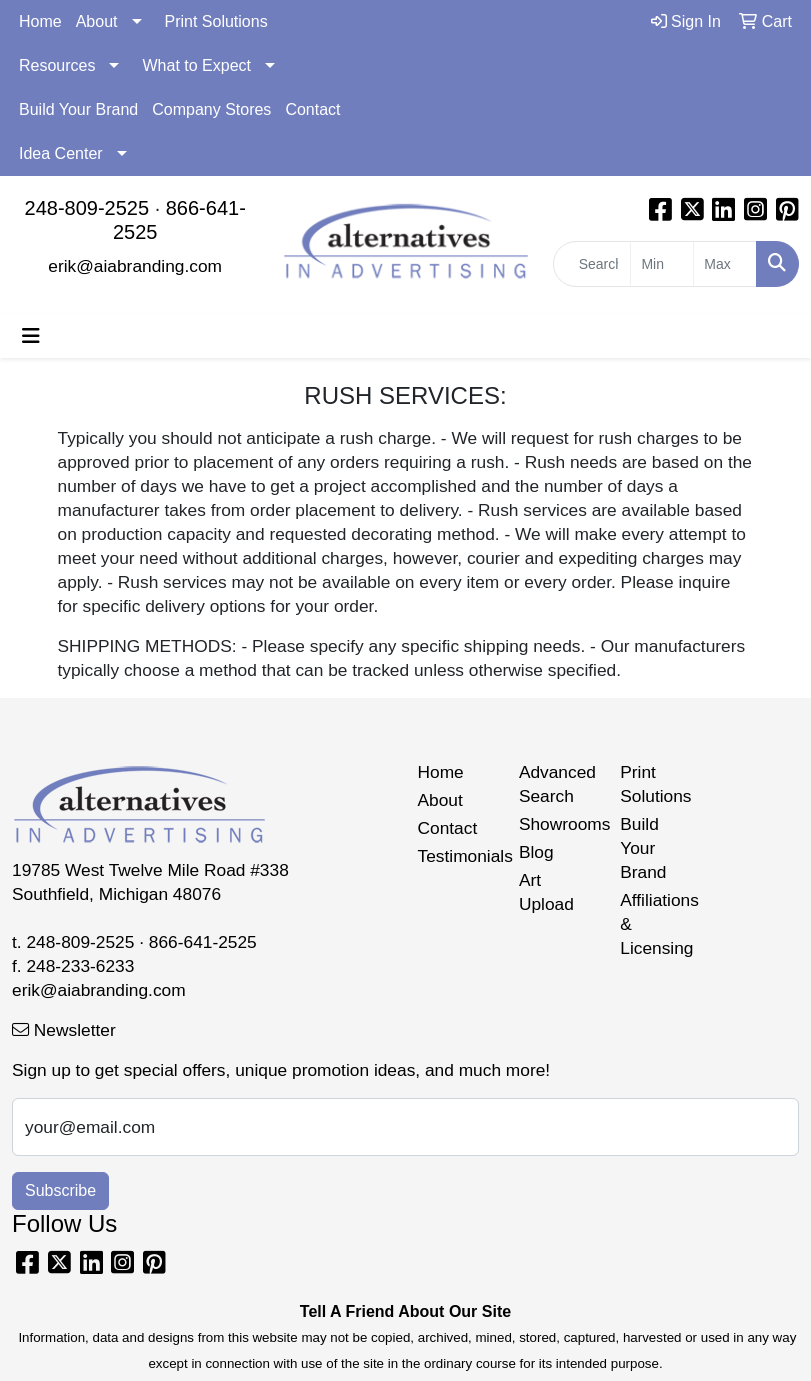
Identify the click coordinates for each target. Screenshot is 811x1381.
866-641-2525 (203, 942)
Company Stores (211, 109)
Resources (57, 65)
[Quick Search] (592, 264)
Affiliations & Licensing (658, 924)
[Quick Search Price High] (725, 264)
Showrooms (557, 824)
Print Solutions (216, 21)
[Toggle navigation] (31, 336)
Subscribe (60, 1190)
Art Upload (546, 892)
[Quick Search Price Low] (662, 264)
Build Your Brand (78, 109)
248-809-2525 (87, 208)
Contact (312, 109)
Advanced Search (557, 784)
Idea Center (61, 153)
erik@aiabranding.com (135, 266)
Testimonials (456, 856)
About (97, 21)
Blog (536, 852)
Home (40, 21)
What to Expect (196, 65)
